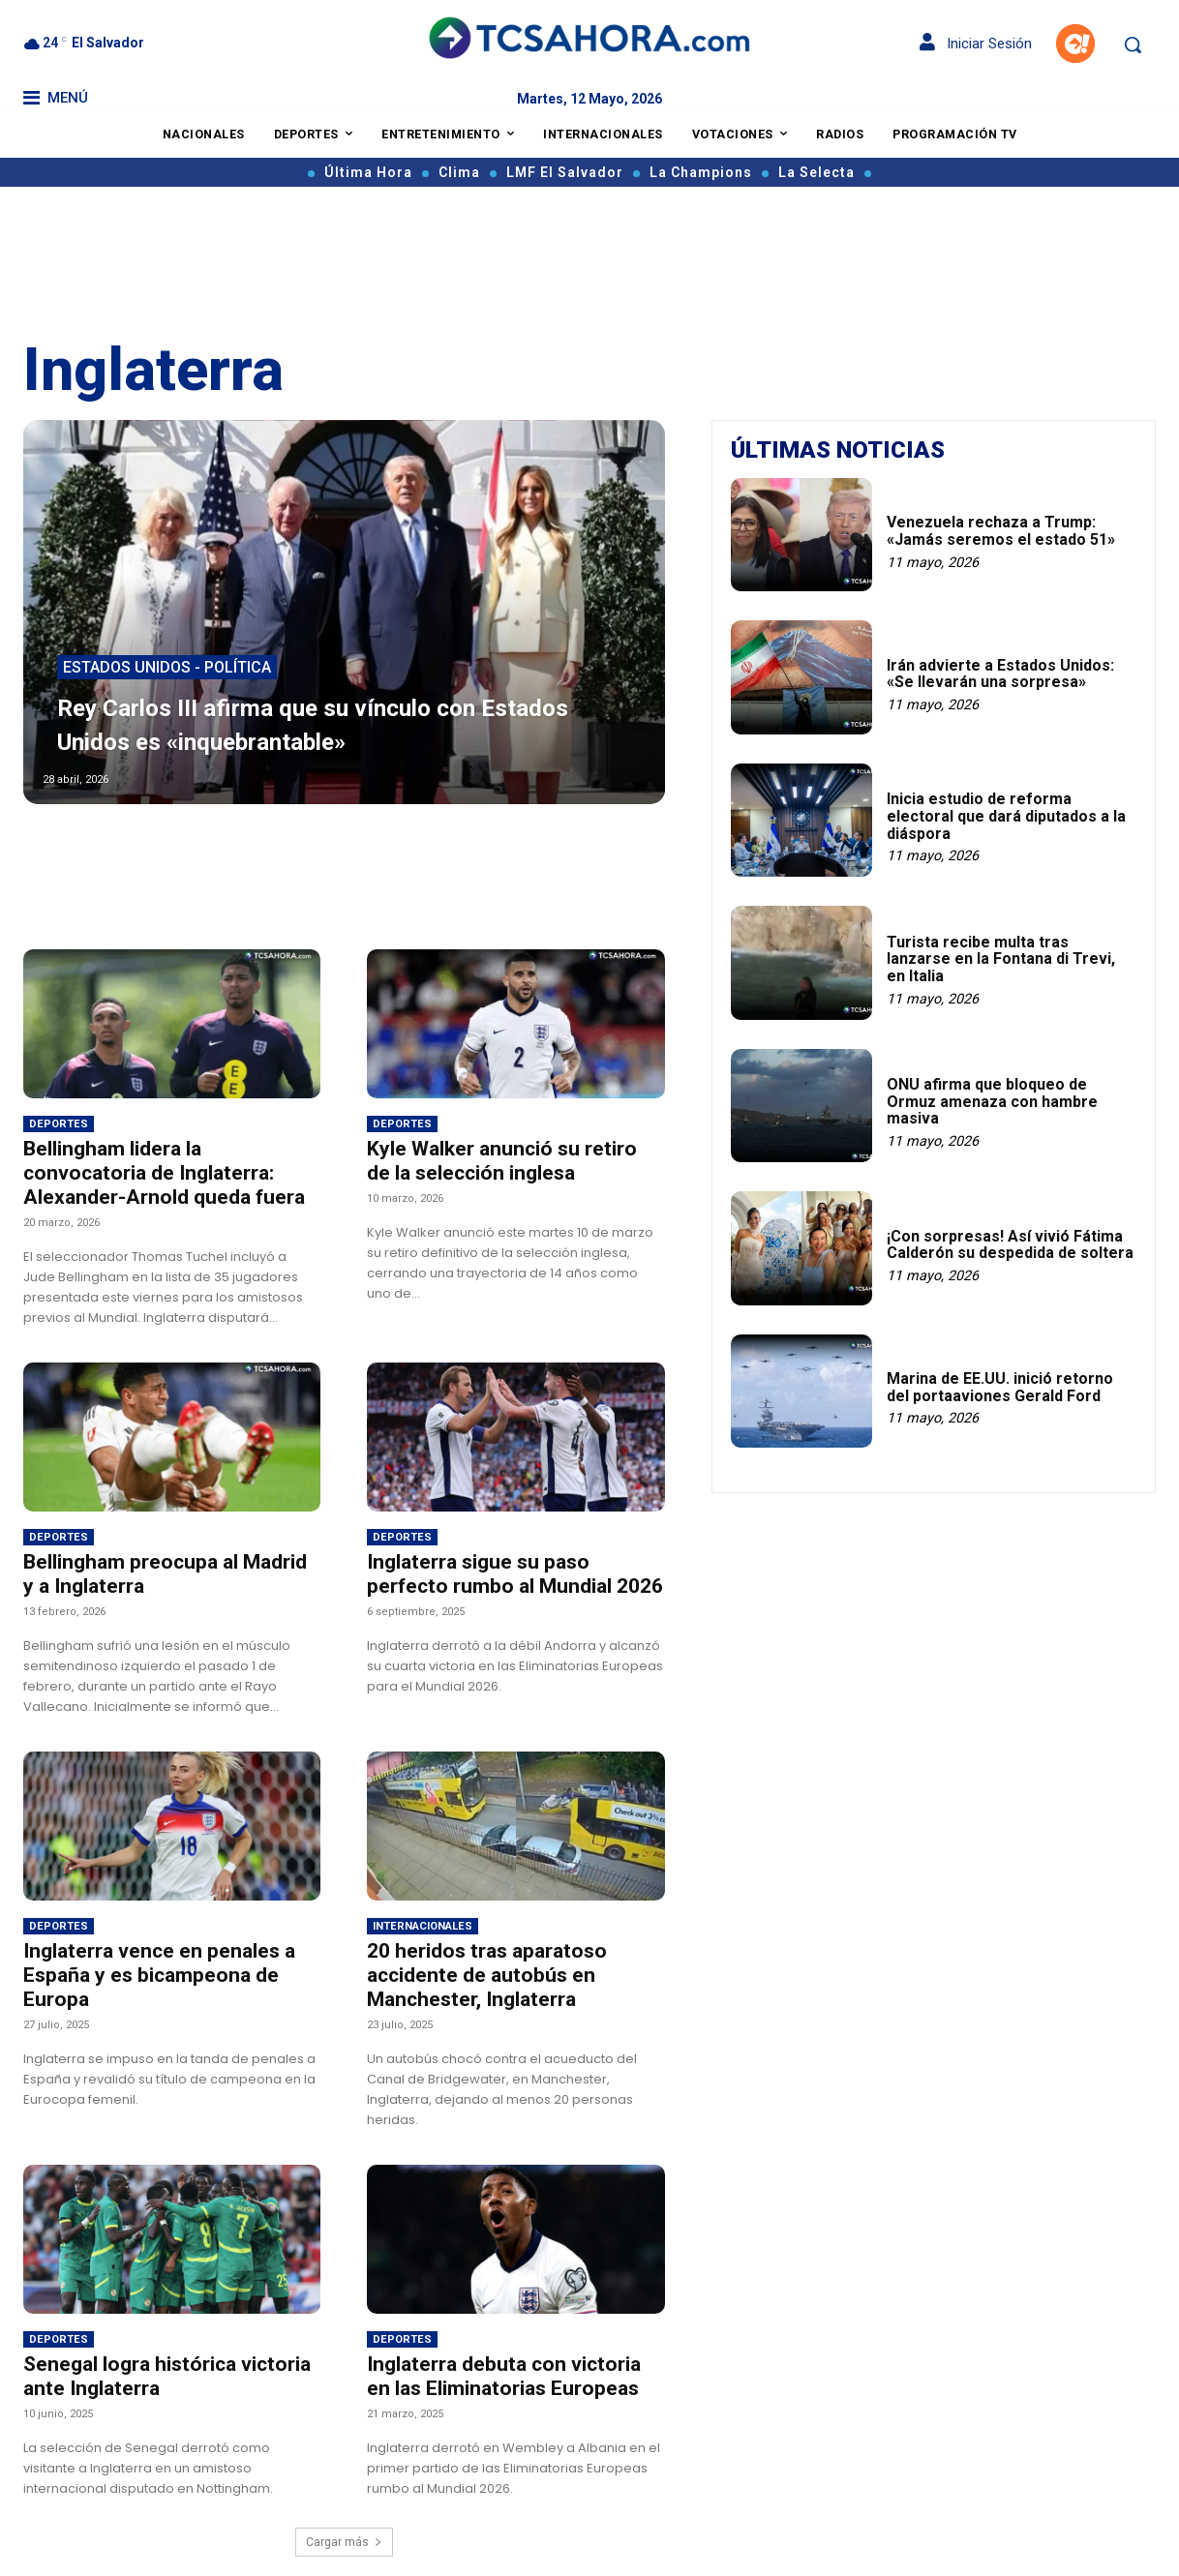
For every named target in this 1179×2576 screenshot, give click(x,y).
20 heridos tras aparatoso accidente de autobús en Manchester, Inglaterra (487, 1975)
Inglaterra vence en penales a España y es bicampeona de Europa (159, 1975)
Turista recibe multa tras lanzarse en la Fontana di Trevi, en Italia (1001, 959)
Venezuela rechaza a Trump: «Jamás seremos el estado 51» (1001, 531)
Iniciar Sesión (976, 43)
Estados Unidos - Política (167, 669)
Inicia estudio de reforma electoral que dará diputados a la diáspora (1006, 816)
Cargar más (344, 2542)
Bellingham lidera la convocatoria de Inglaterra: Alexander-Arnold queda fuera (164, 1173)
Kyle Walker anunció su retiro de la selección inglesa (502, 1160)
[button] (1132, 44)
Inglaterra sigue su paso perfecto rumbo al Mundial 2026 (515, 1574)
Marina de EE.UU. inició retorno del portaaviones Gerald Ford (1000, 1387)
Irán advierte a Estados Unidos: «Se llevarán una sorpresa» (1000, 674)
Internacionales (422, 1926)
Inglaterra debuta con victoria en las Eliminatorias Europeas (504, 2376)
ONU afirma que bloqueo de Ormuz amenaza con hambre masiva (992, 1101)
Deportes (58, 1124)
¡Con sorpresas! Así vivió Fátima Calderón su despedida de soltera (1010, 1245)
